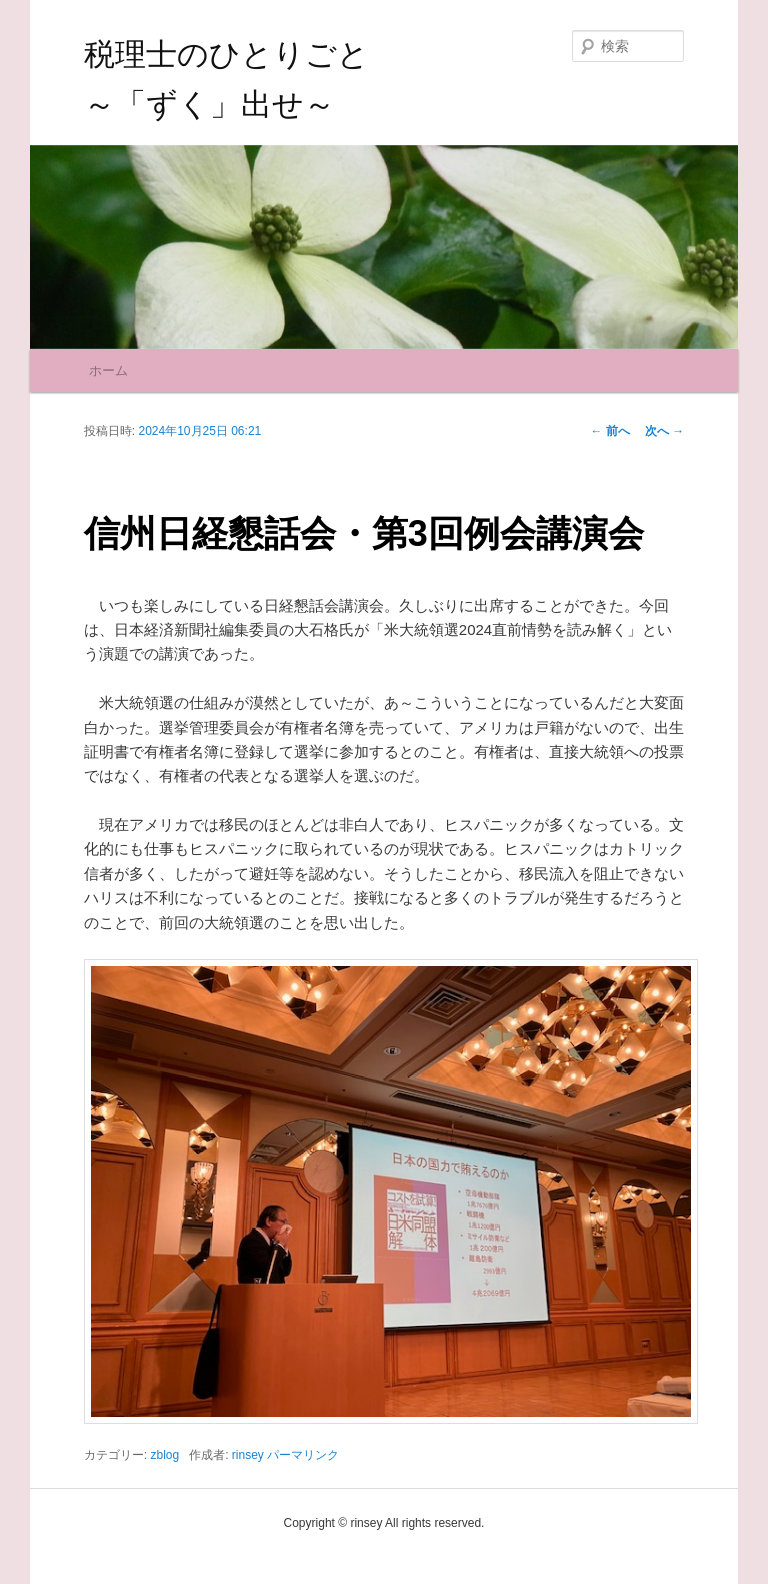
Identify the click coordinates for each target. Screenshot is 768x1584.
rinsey (248, 1455)
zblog (164, 1455)
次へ (664, 431)
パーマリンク (303, 1455)
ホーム (108, 370)
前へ (610, 431)
